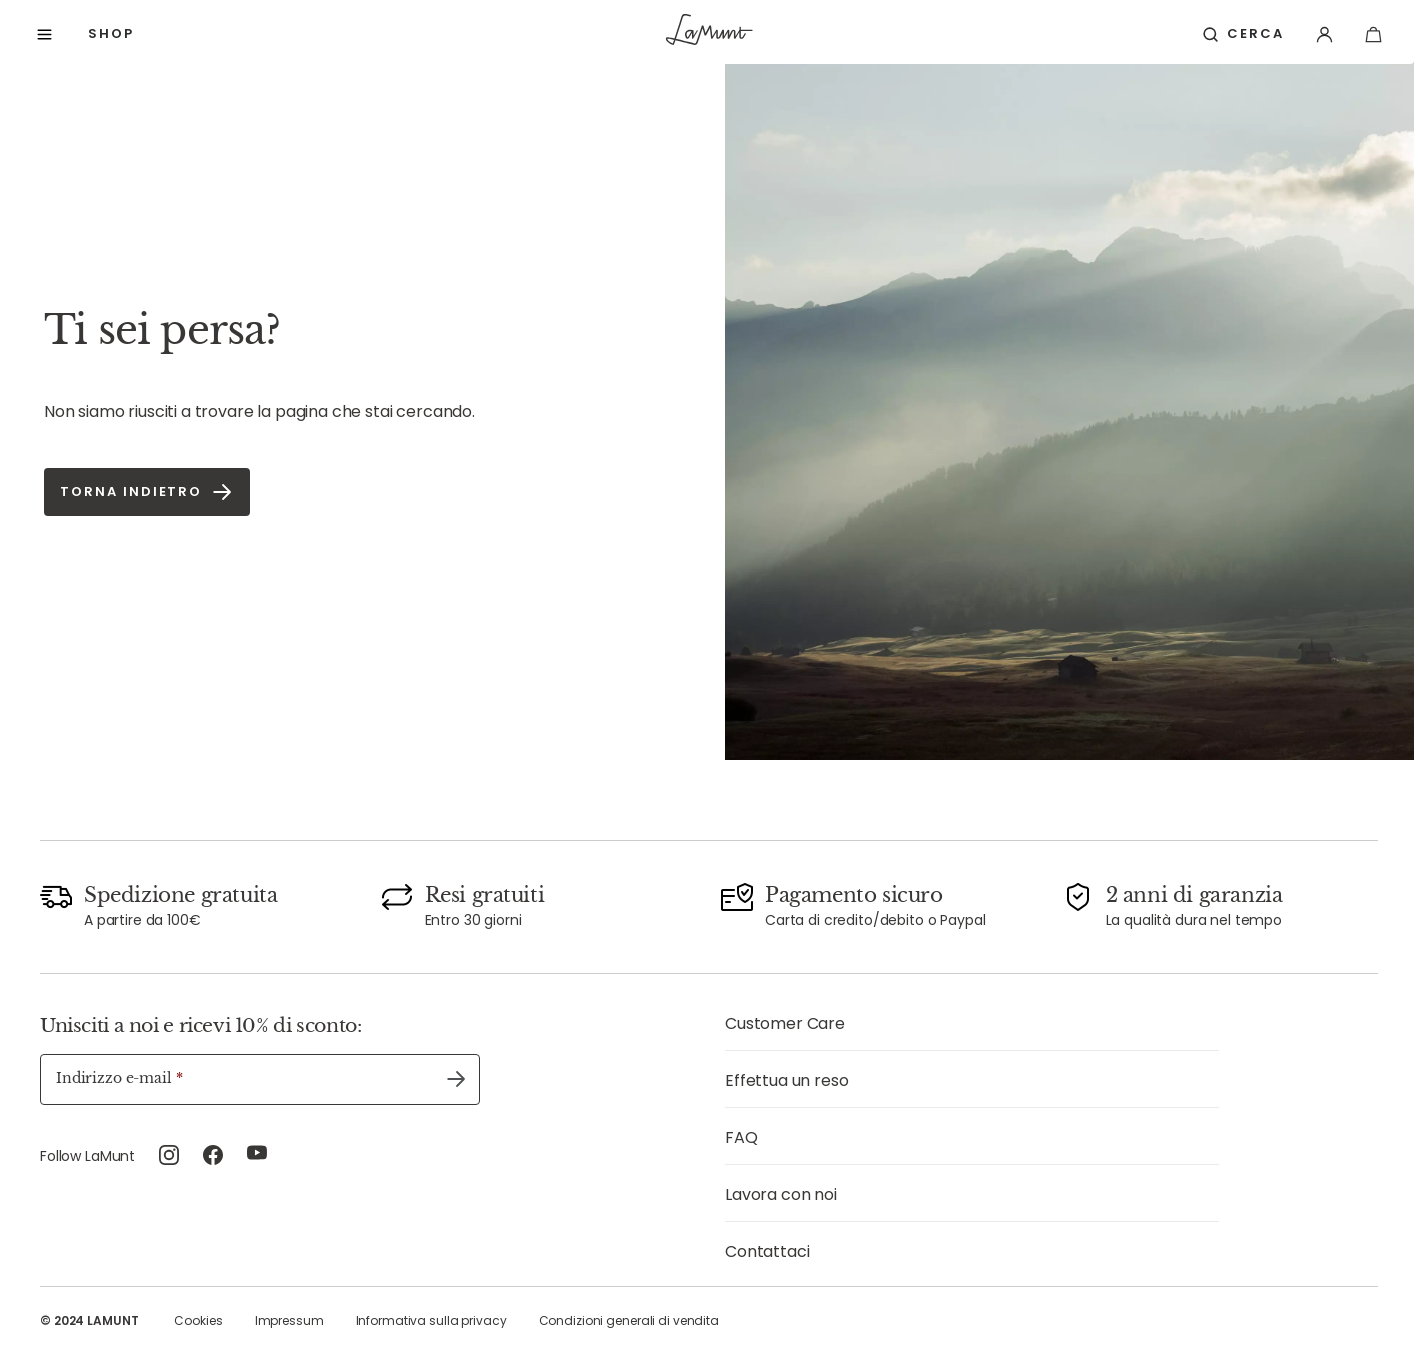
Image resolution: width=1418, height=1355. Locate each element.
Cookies (198, 1320)
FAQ (741, 1137)
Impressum (289, 1320)
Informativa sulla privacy (431, 1320)
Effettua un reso (786, 1080)
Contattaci (767, 1251)
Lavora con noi (781, 1194)
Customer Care (785, 1023)
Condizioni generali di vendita (629, 1320)
